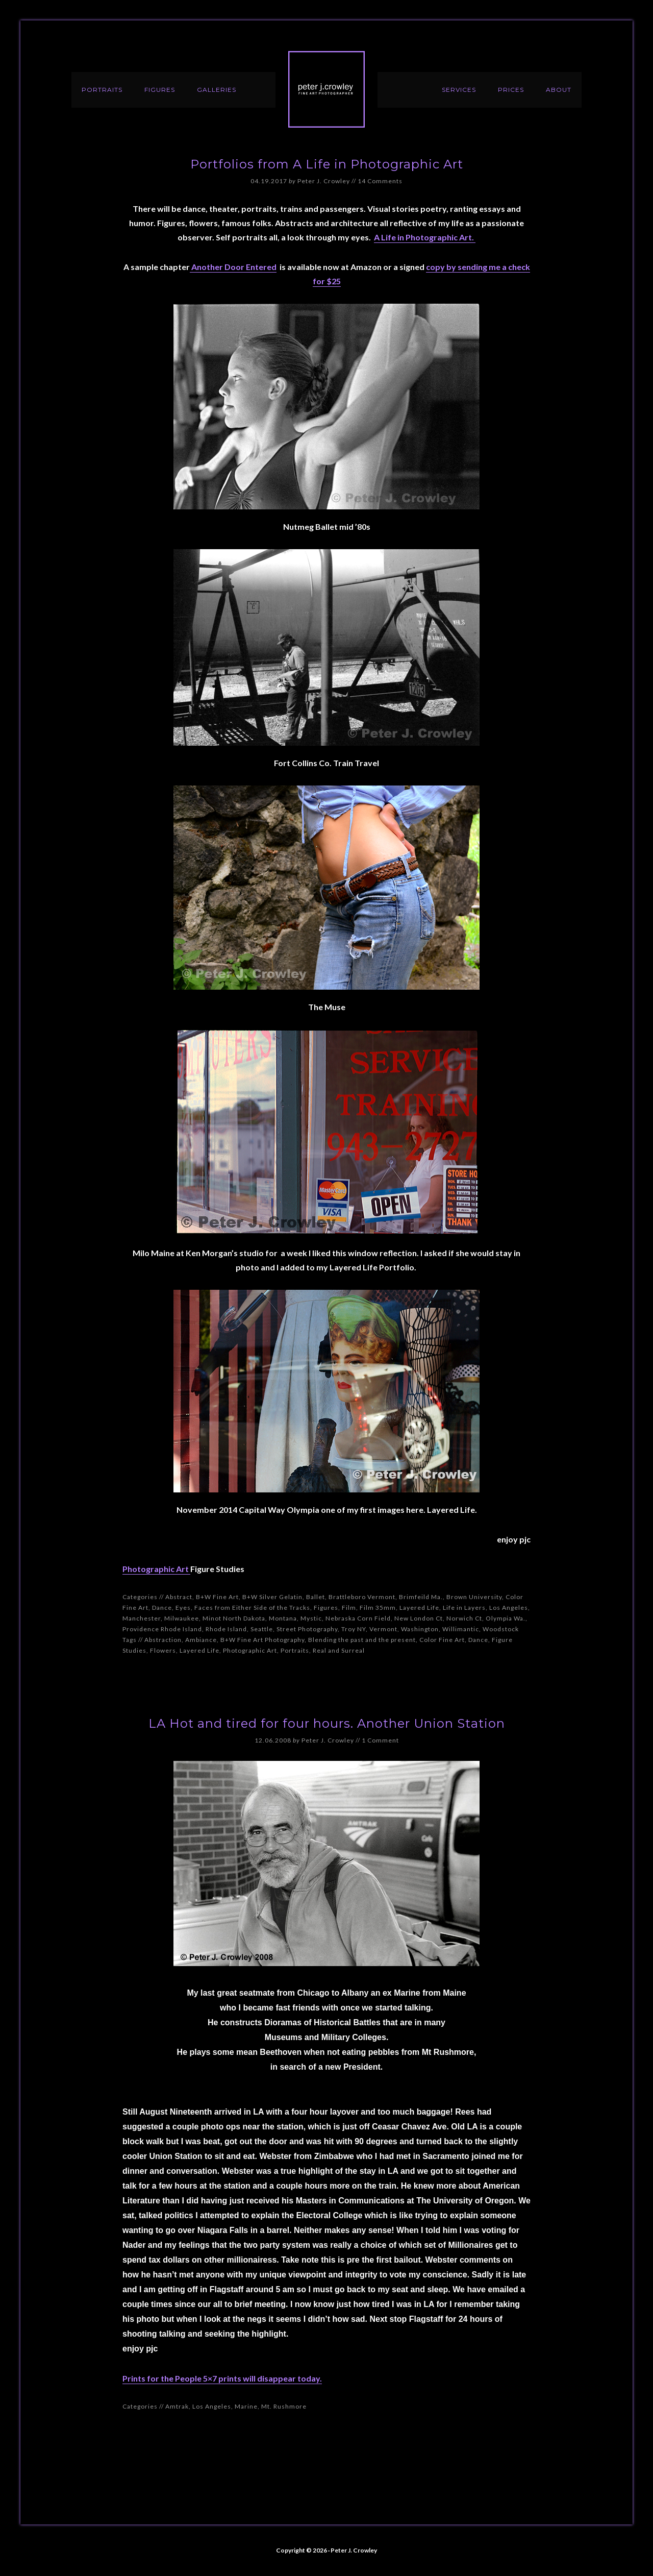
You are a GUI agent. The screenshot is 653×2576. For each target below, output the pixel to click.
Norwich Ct (464, 1618)
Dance (162, 1607)
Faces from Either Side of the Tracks (252, 1607)
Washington (420, 1629)
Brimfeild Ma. (421, 1597)
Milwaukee (181, 1618)
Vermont (383, 1629)
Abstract (178, 1597)
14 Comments (380, 181)
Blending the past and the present (362, 1639)
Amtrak (177, 2406)
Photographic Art (156, 1569)
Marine (246, 2406)
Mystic (311, 1618)
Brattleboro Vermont (362, 1597)
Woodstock (501, 1629)
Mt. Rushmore (284, 2406)
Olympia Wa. (505, 1618)
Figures (326, 1607)
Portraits (295, 1650)
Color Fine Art (442, 1639)
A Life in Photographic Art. (424, 237)
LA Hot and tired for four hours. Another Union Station (326, 1723)
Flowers (163, 1650)
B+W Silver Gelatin (272, 1597)
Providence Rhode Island (162, 1629)
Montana (283, 1618)
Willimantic (460, 1629)
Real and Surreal (339, 1650)
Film (349, 1607)
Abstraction (163, 1639)
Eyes (183, 1607)
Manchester (141, 1618)
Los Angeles (508, 1607)
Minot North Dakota (234, 1618)
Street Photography (307, 1629)
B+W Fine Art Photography (262, 1639)
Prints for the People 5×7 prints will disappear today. (222, 2378)
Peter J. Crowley (326, 89)
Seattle (261, 1629)
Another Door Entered (233, 267)
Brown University (474, 1597)
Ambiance (201, 1639)
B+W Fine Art (217, 1597)
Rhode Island (226, 1629)
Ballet (315, 1597)
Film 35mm (378, 1607)
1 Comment (380, 1740)
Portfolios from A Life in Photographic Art (326, 164)
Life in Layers (464, 1607)
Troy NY (353, 1629)
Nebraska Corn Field (358, 1618)
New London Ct (418, 1618)
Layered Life (419, 1607)
